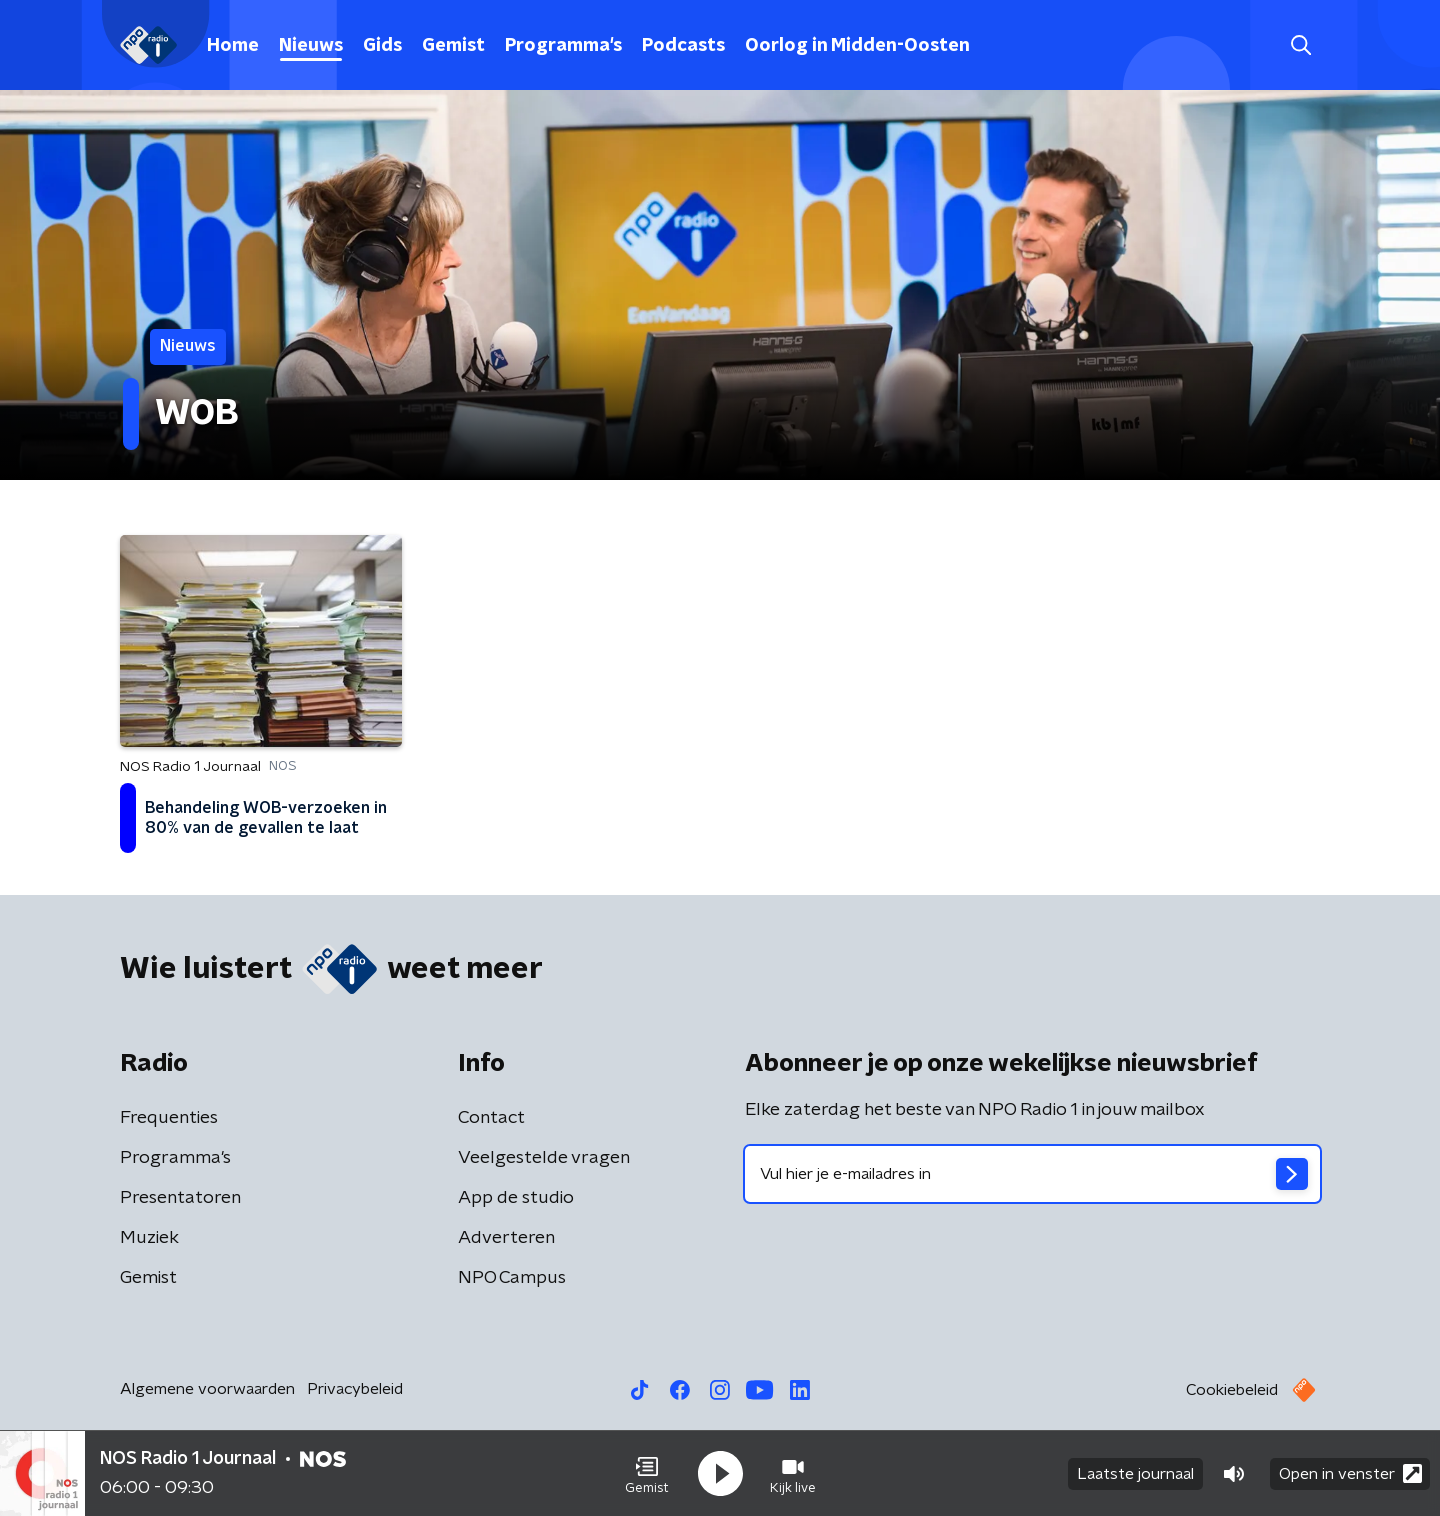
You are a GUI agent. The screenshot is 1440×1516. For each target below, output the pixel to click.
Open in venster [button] (1350, 1473)
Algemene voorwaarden (207, 1389)
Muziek (149, 1238)
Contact (491, 1118)
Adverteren (506, 1238)
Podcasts (683, 46)
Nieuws (311, 46)
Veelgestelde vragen (544, 1158)
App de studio (516, 1198)
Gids (382, 46)
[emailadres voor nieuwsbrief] (1032, 1174)
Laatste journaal (1135, 1474)
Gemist (453, 46)
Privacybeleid (355, 1389)
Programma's (563, 46)
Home (233, 46)
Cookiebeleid (1232, 1390)
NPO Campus (512, 1278)
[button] (647, 1474)
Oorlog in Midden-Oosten (857, 46)
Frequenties (169, 1118)
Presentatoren (180, 1198)
